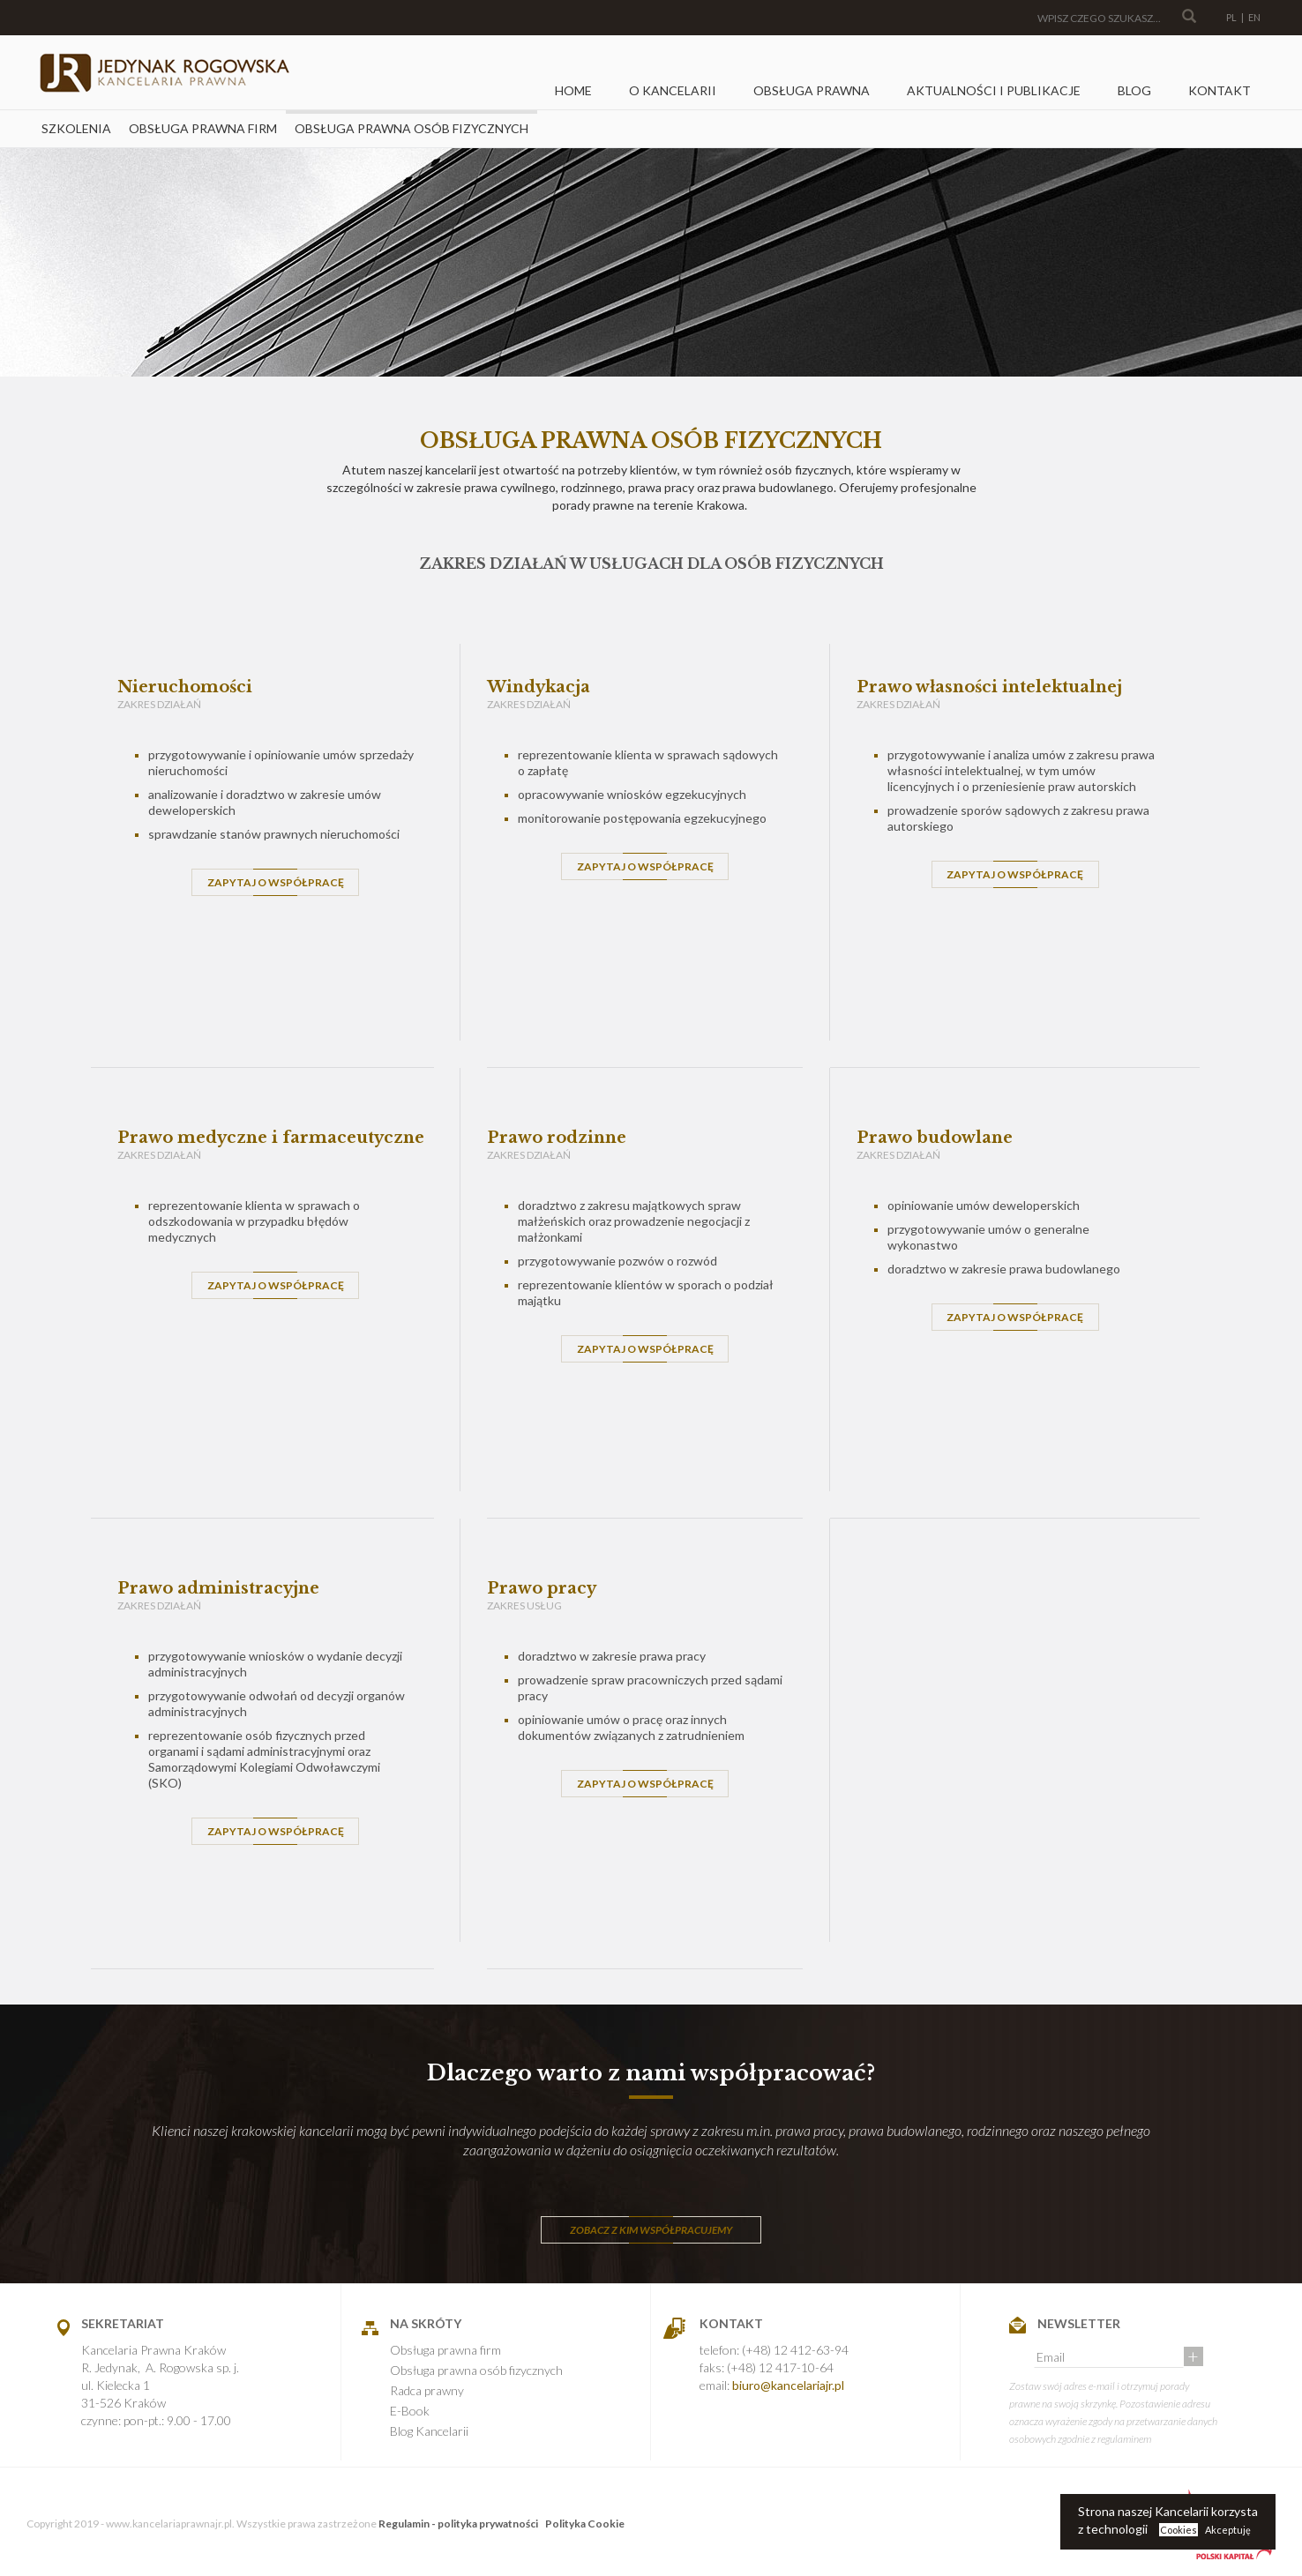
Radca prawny (427, 2390)
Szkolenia (76, 128)
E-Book (410, 2410)
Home (573, 90)
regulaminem (1124, 2438)
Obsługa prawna (811, 90)
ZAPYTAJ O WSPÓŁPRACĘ (275, 882)
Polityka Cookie (585, 2523)
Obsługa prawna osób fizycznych (411, 128)
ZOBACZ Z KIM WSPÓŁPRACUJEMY (651, 2229)
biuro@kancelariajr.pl (788, 2385)
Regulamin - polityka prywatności (458, 2523)
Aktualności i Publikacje (994, 90)
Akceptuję (1228, 2529)
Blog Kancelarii (429, 2430)
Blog (1134, 90)
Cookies (1178, 2529)
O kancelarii (672, 90)
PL (1231, 17)
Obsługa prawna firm (203, 128)
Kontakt (1219, 90)
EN (1254, 17)
